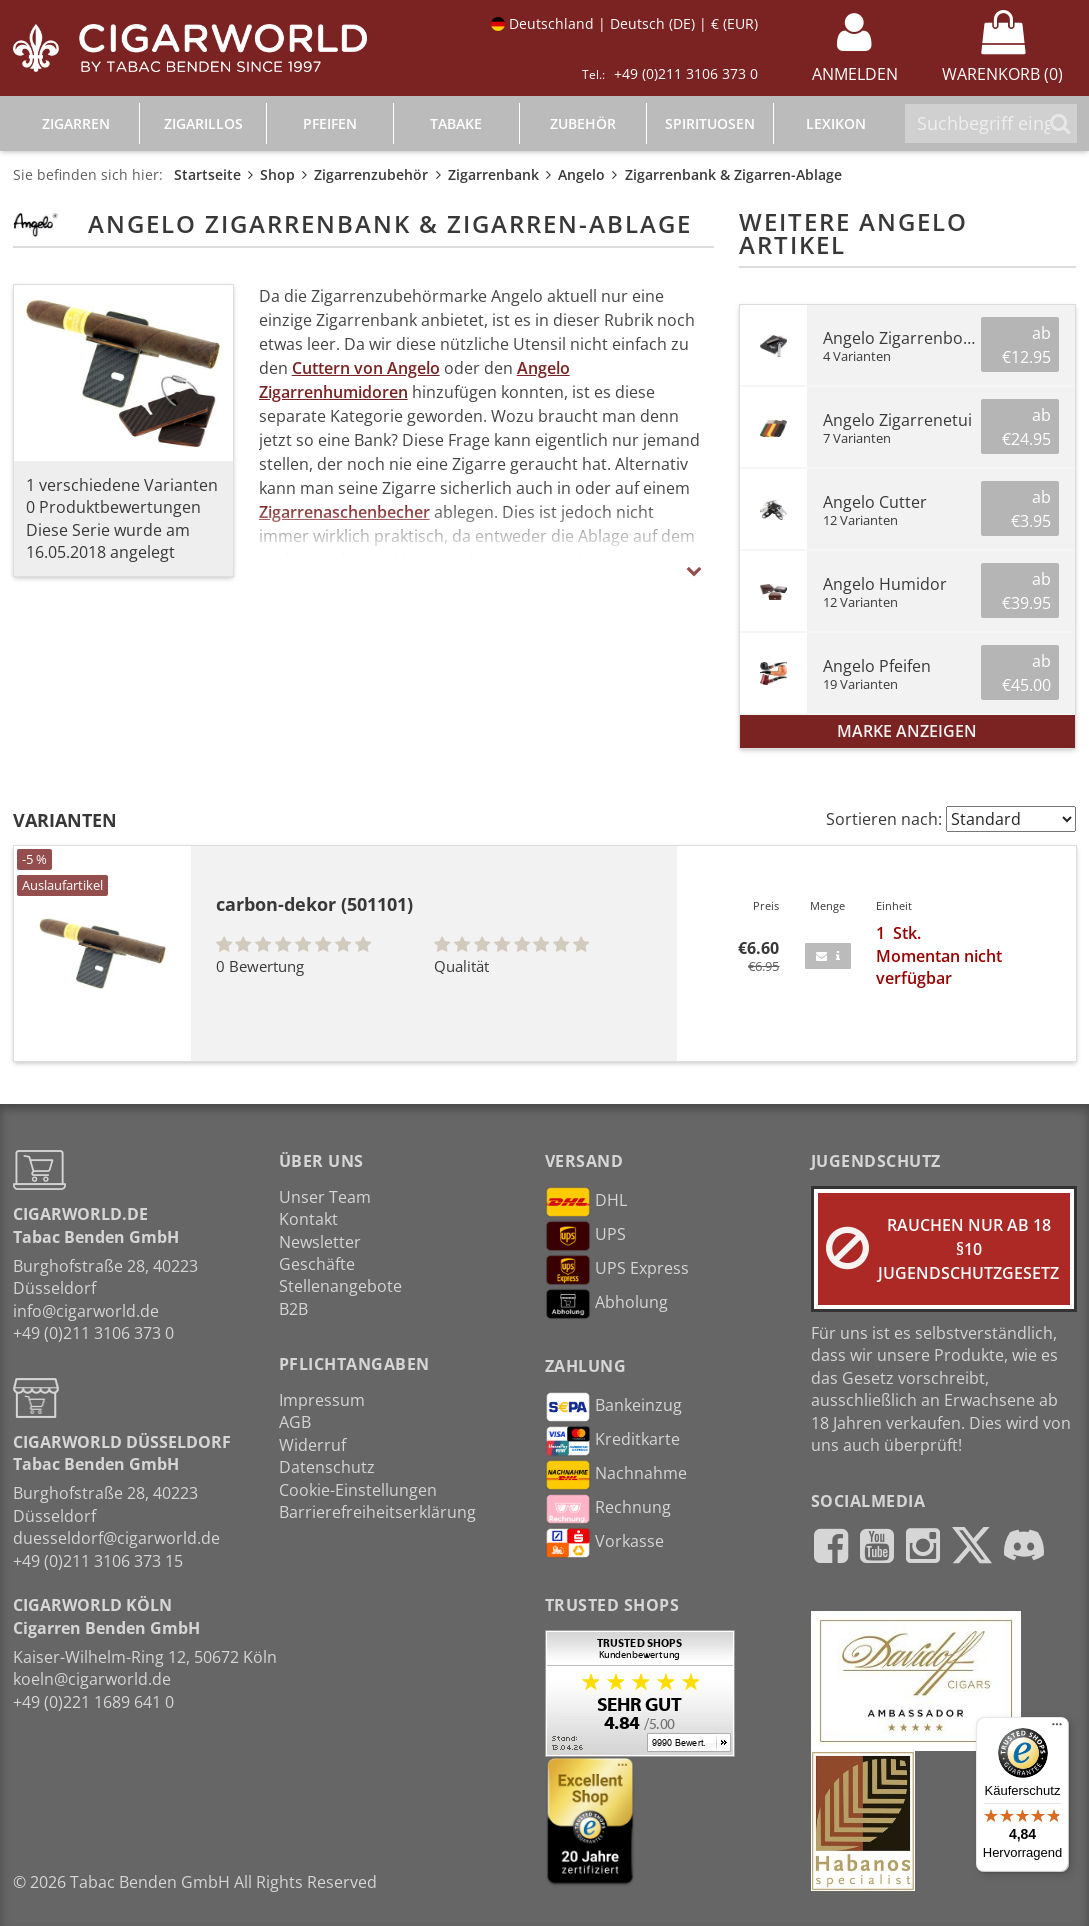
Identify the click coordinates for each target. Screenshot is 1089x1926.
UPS (585, 1236)
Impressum (322, 1400)
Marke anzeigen (907, 731)
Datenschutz (327, 1467)
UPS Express (617, 1270)
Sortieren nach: (884, 819)
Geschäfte (317, 1264)
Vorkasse (604, 1543)
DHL (586, 1202)
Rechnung (608, 1509)
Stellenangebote (340, 1286)
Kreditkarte (612, 1441)
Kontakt (308, 1219)
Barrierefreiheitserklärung (377, 1512)
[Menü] (1057, 1729)
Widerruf (312, 1445)
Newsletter (320, 1242)
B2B (293, 1309)
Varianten (65, 820)
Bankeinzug (613, 1407)
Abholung (606, 1304)
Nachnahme (616, 1475)
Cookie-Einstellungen (358, 1490)
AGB (295, 1422)
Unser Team (325, 1197)
